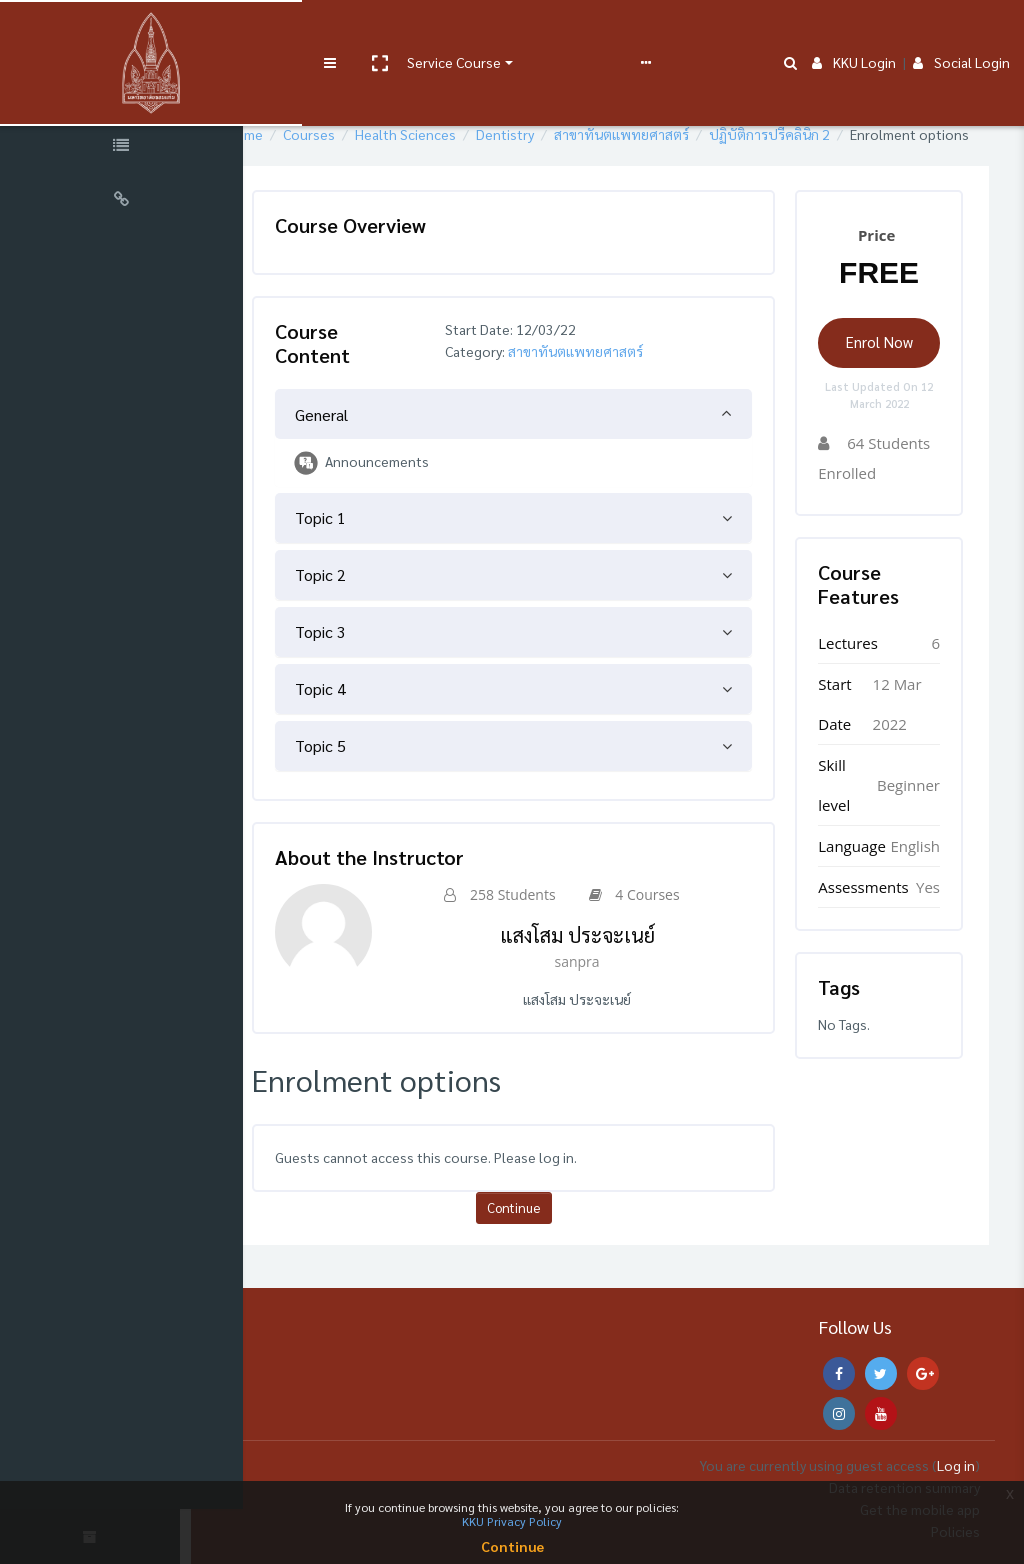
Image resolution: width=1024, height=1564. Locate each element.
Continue (556, 1229)
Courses (378, 134)
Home (313, 134)
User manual (523, 32)
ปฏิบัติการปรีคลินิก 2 (838, 134)
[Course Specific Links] (130, 148)
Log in (956, 1465)
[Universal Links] (130, 202)
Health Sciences (474, 134)
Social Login (961, 32)
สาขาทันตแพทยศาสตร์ (690, 134)
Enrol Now (887, 363)
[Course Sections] (130, 94)
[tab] (557, 436)
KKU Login (854, 32)
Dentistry (574, 134)
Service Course (412, 32)
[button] (337, 33)
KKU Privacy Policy (512, 1521)
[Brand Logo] (130, 33)
